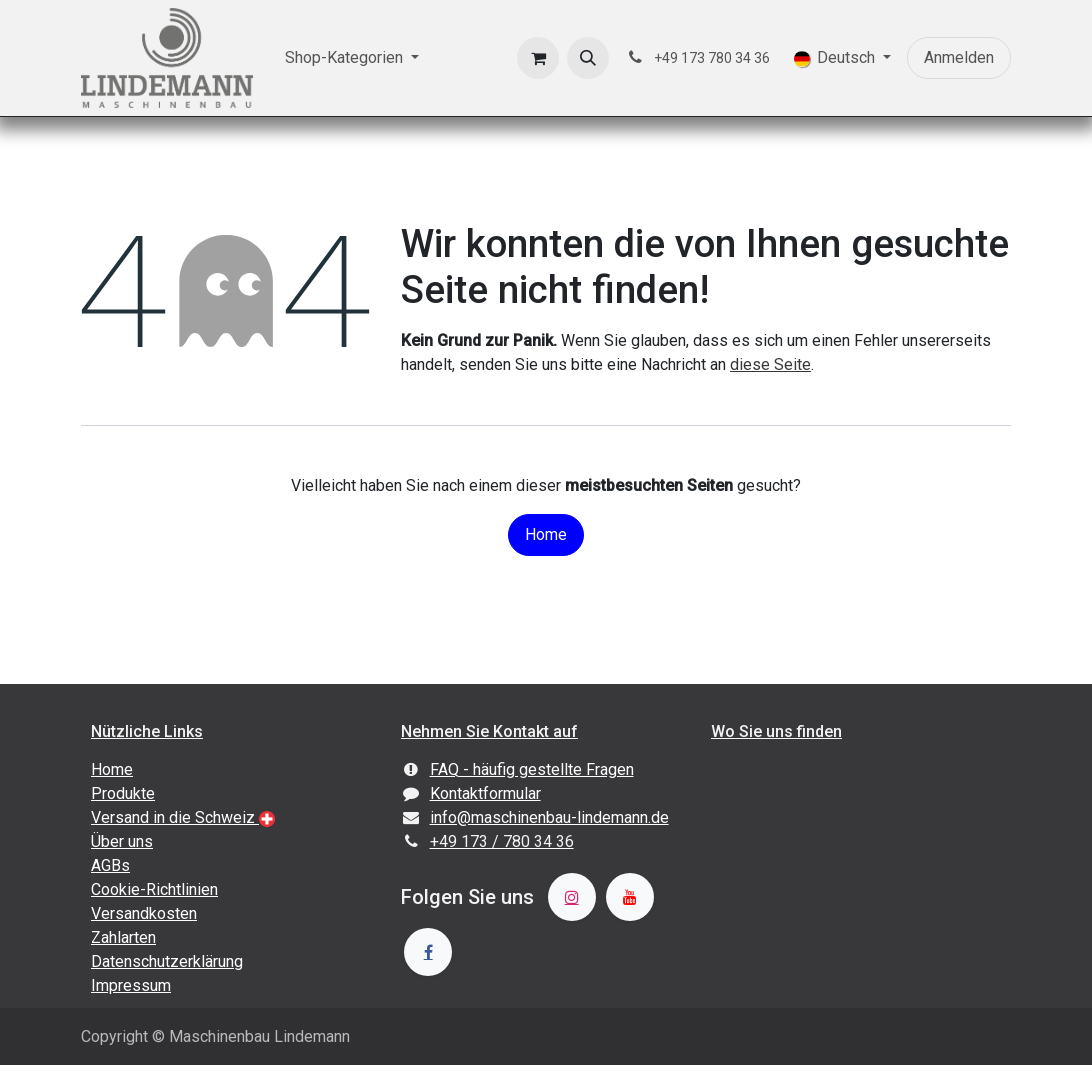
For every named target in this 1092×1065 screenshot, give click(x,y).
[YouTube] (630, 897)
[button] (588, 58)
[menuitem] (352, 58)
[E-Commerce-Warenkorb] (538, 58)
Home (546, 534)
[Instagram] (572, 897)
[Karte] (856, 874)
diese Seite (770, 364)
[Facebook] (428, 952)
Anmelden (959, 57)
